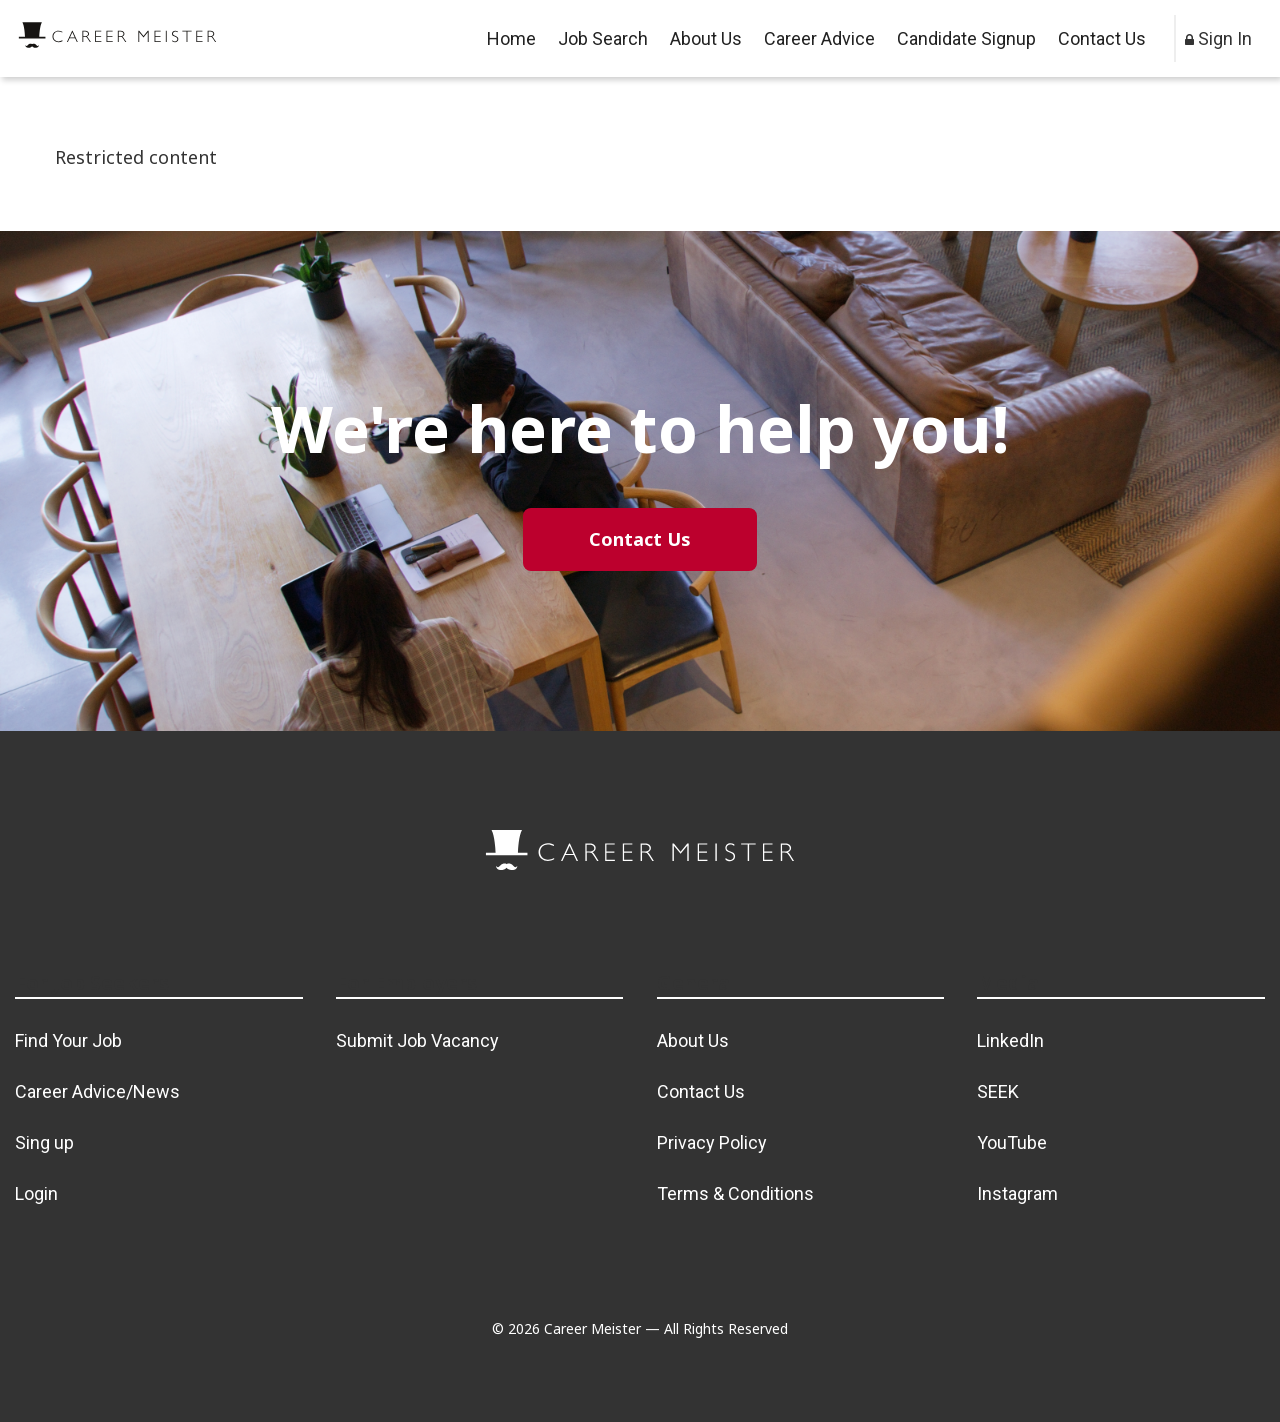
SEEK (998, 1091)
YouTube (1012, 1142)
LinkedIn (1010, 1040)
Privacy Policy (712, 1142)
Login (36, 1193)
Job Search (603, 38)
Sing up (44, 1142)
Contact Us (1102, 38)
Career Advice (819, 38)
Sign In (1218, 38)
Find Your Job (68, 1040)
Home (511, 38)
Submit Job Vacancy (417, 1040)
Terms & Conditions (735, 1193)
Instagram (1017, 1193)
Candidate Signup (966, 38)
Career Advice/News (97, 1091)
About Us (706, 38)
